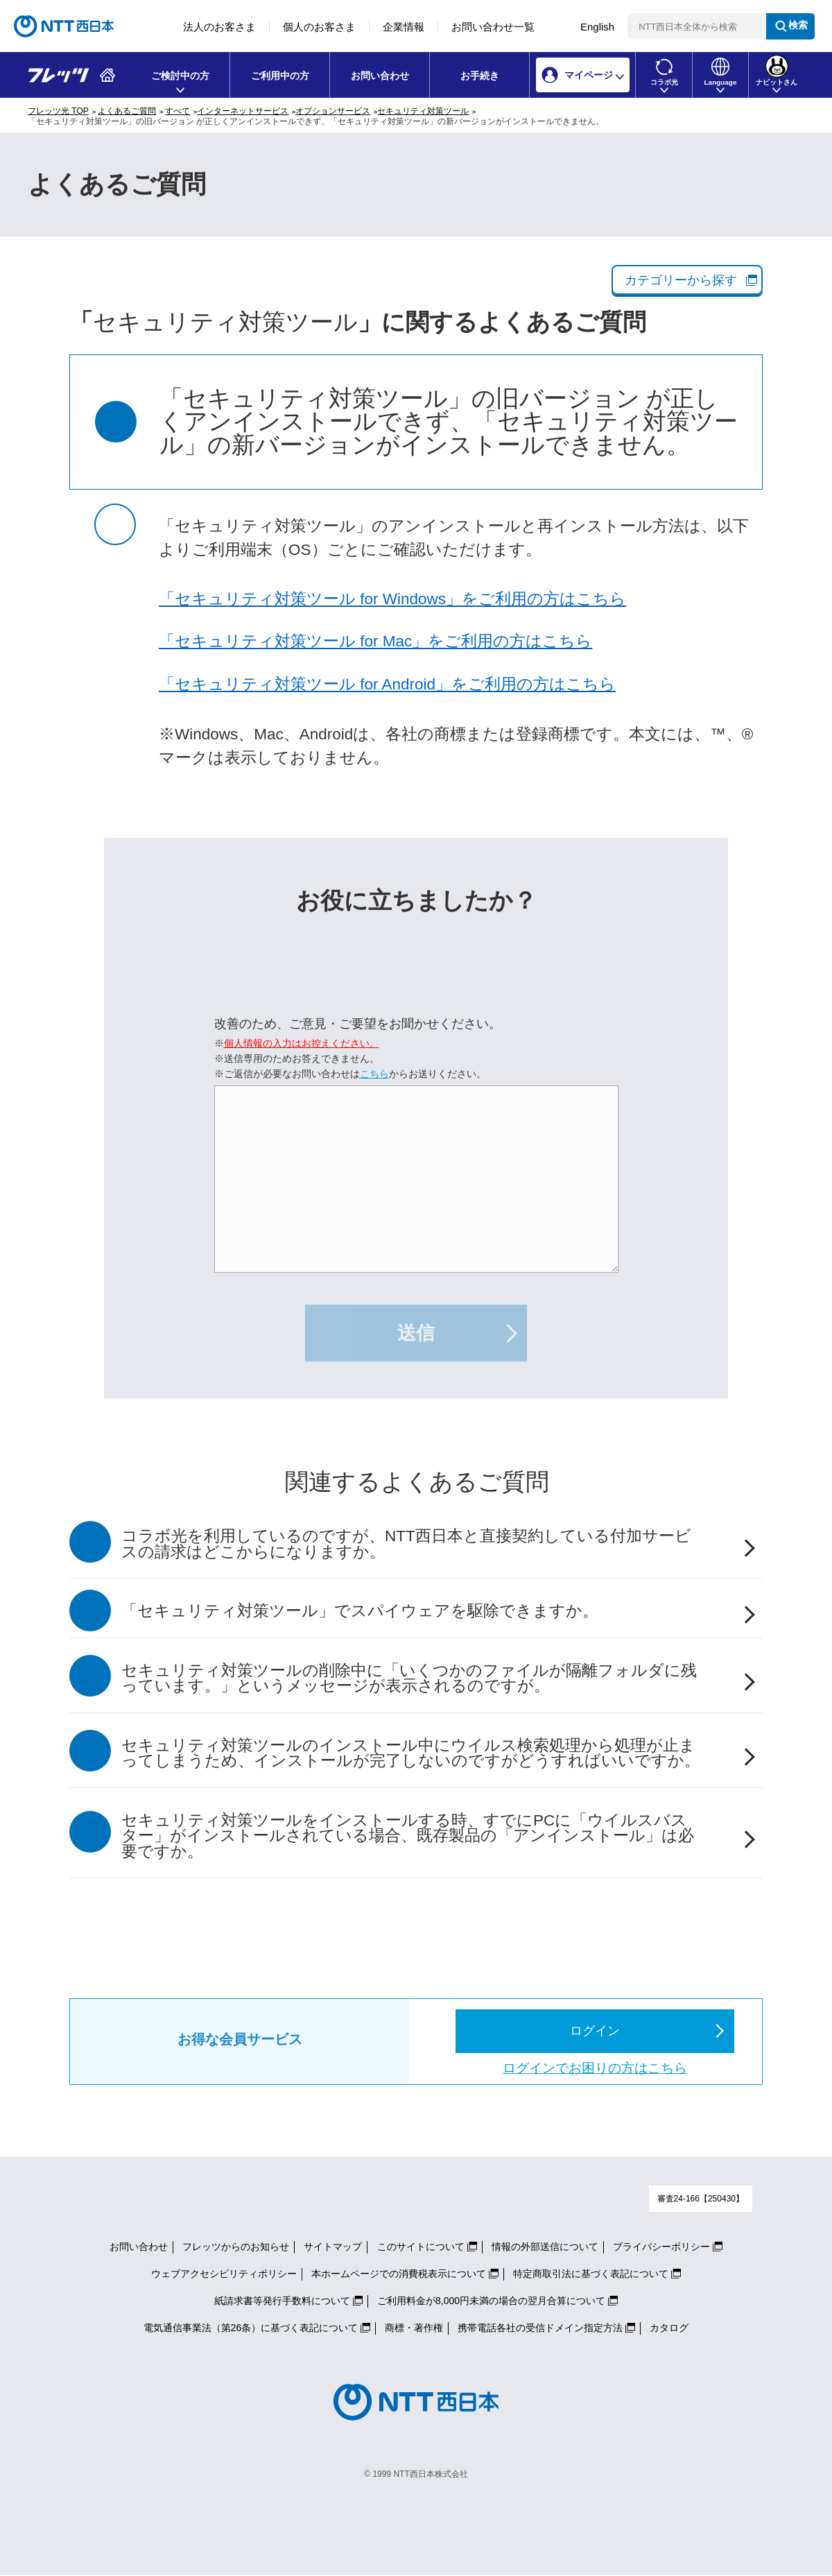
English (597, 27)
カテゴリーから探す (681, 280)
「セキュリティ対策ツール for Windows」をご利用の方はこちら (392, 599)
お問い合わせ (380, 75)
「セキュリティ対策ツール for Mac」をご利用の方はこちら (375, 641)
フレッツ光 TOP (58, 111)
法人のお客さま (219, 27)
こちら (374, 1073)
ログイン (595, 2031)
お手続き (479, 75)
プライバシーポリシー (661, 2246)
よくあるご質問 (127, 111)
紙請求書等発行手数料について (282, 2300)
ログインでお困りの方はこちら (595, 2068)
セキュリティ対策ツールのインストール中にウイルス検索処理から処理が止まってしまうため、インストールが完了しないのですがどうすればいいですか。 (410, 1753)
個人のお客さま (319, 27)
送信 (416, 1333)
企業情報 (403, 27)
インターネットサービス (242, 111)
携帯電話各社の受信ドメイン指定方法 (540, 2327)
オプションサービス (332, 111)
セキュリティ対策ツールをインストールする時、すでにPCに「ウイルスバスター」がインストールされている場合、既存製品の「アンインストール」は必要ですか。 (407, 1836)
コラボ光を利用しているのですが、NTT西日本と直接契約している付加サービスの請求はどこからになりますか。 (406, 1544)
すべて (177, 111)
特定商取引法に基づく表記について (590, 2273)
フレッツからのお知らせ (235, 2246)
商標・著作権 (414, 2327)
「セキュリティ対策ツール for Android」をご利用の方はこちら (387, 684)
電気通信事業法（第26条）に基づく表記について (251, 2327)
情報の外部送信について (545, 2246)
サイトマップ (333, 2246)
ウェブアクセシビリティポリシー (224, 2273)
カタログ (669, 2327)
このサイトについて (421, 2246)
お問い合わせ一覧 (493, 27)
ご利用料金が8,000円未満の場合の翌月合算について (491, 2300)
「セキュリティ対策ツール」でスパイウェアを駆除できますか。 (359, 1611)
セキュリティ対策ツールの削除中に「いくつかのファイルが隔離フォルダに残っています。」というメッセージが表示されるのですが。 (409, 1678)
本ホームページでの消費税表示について (398, 2273)
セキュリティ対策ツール (423, 111)
